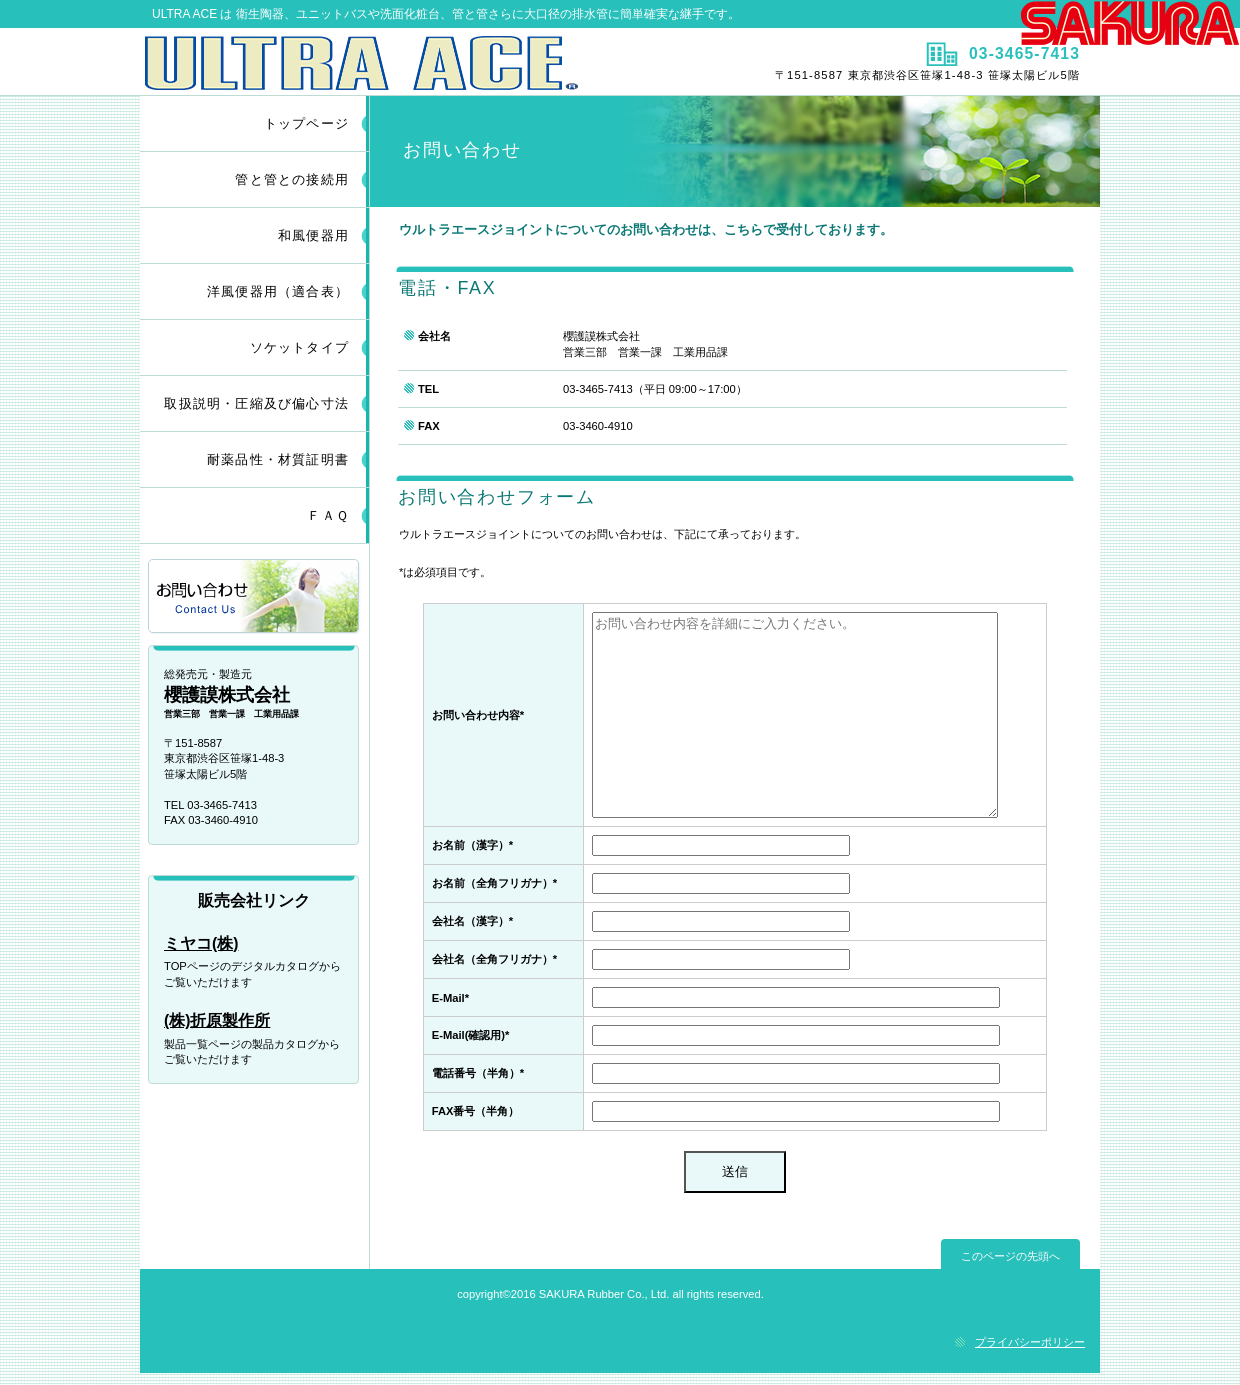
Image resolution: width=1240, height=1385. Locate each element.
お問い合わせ (255, 597)
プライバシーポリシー (1030, 1342)
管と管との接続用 (292, 179)
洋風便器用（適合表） (278, 291)
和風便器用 (313, 235)
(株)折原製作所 (217, 1020)
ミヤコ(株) (201, 943)
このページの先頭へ (1010, 1256)
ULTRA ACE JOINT (377, 63)
